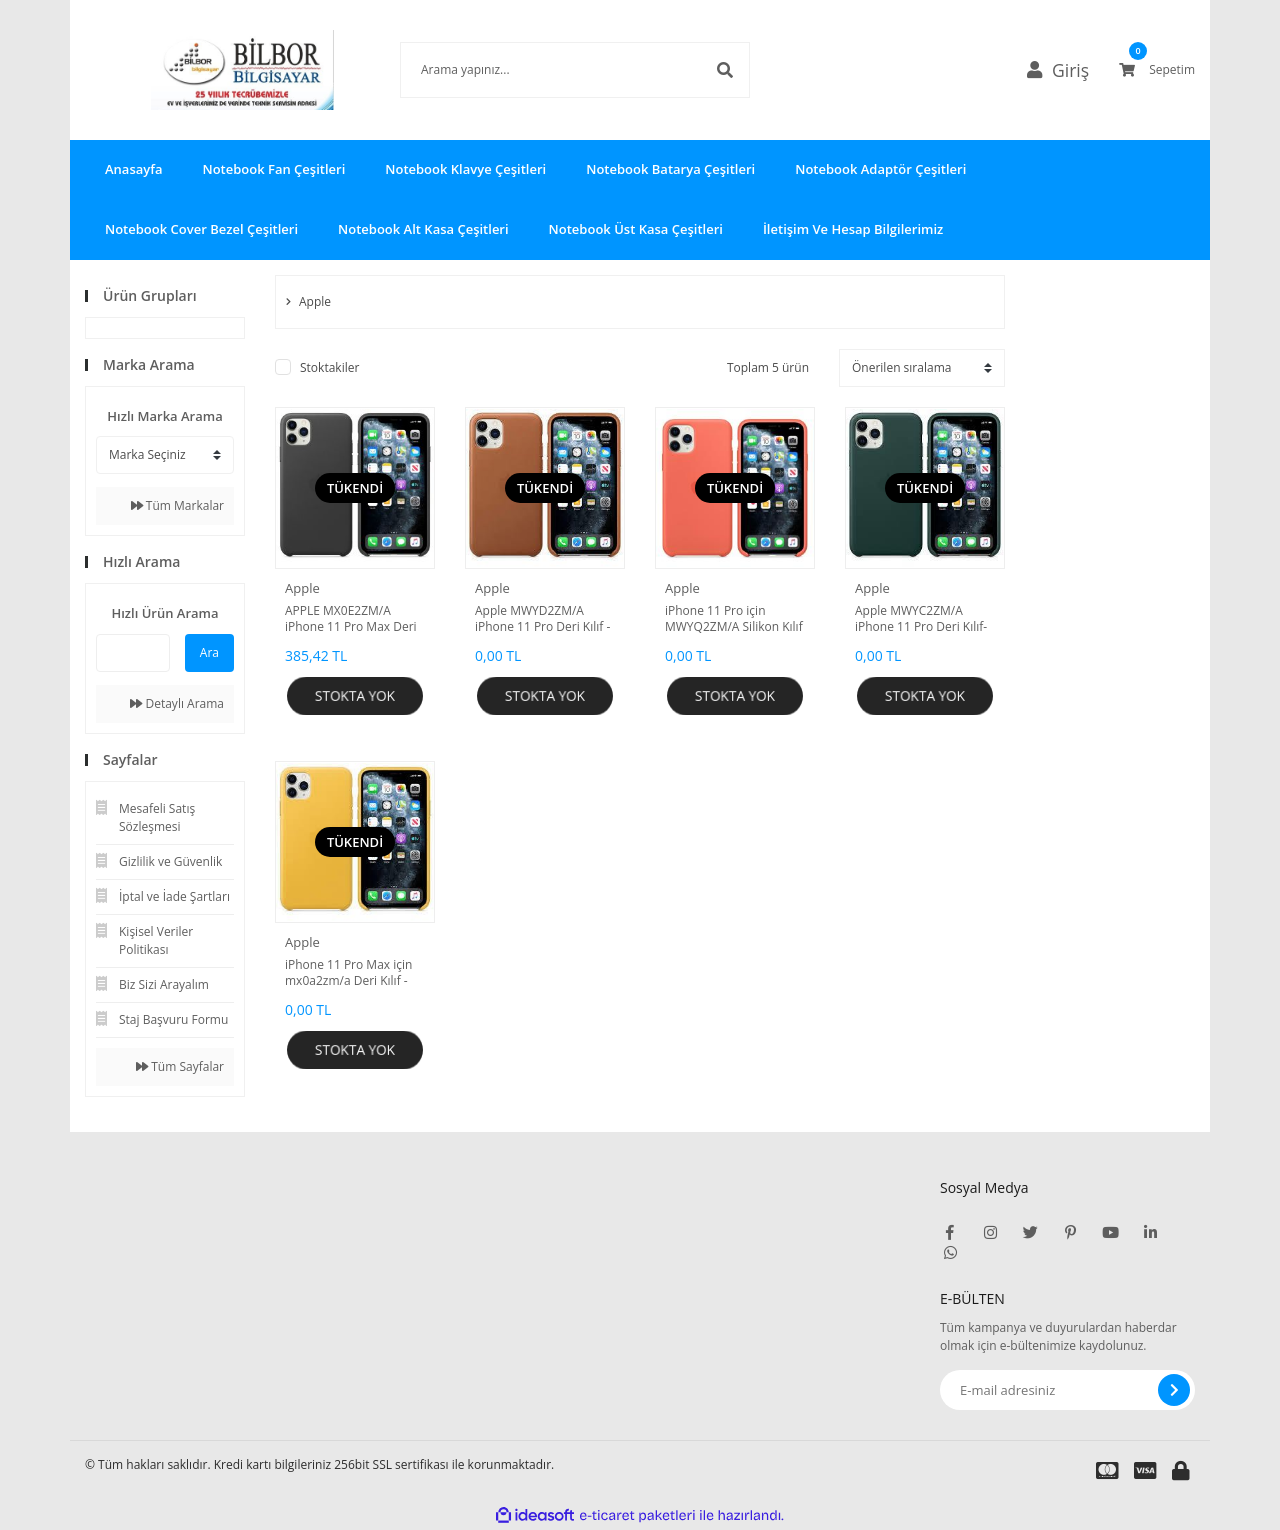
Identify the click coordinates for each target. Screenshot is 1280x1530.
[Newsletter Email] (1067, 1390)
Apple (302, 588)
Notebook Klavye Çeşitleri (465, 169)
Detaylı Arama (177, 703)
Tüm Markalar (177, 505)
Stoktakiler (329, 367)
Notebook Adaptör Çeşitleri (880, 169)
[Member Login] (1066, 70)
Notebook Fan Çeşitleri (273, 169)
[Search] (545, 70)
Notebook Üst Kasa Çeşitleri (636, 229)
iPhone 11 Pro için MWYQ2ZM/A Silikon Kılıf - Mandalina (734, 619)
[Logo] (213, 70)
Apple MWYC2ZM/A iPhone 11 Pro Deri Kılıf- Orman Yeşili (921, 619)
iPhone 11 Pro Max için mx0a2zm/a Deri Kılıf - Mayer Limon (348, 973)
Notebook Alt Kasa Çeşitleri (423, 229)
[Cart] (1157, 70)
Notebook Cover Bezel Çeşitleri (201, 229)
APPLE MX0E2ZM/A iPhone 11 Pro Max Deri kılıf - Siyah (351, 619)
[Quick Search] (133, 653)
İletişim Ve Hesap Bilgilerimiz (853, 229)
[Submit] (1174, 1390)
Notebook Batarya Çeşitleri (670, 169)
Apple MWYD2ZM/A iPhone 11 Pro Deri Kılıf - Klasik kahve (542, 619)
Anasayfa (133, 169)
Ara (209, 652)
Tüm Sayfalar (180, 1066)
